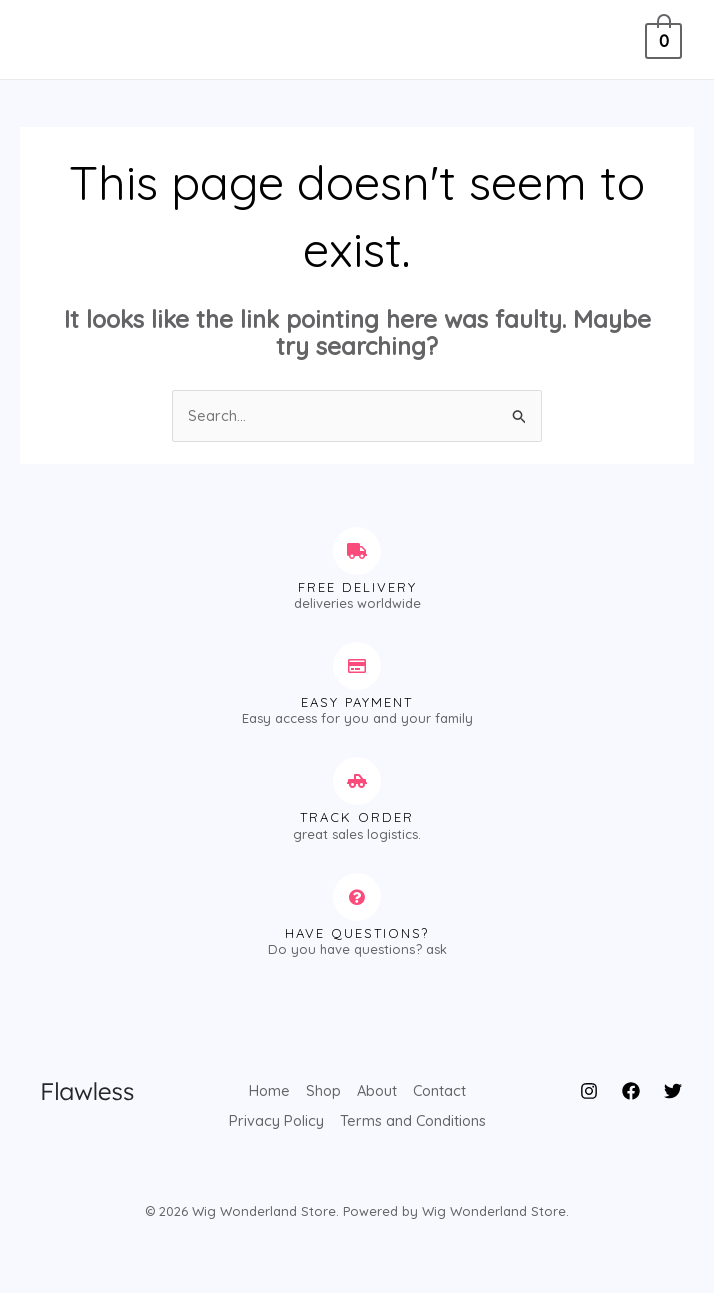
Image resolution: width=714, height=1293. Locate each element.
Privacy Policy (275, 1117)
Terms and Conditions (413, 1117)
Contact (441, 1090)
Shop (322, 1090)
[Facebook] (631, 1092)
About (377, 1090)
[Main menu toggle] (52, 39)
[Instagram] (589, 1092)
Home (267, 1090)
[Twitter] (673, 1092)
